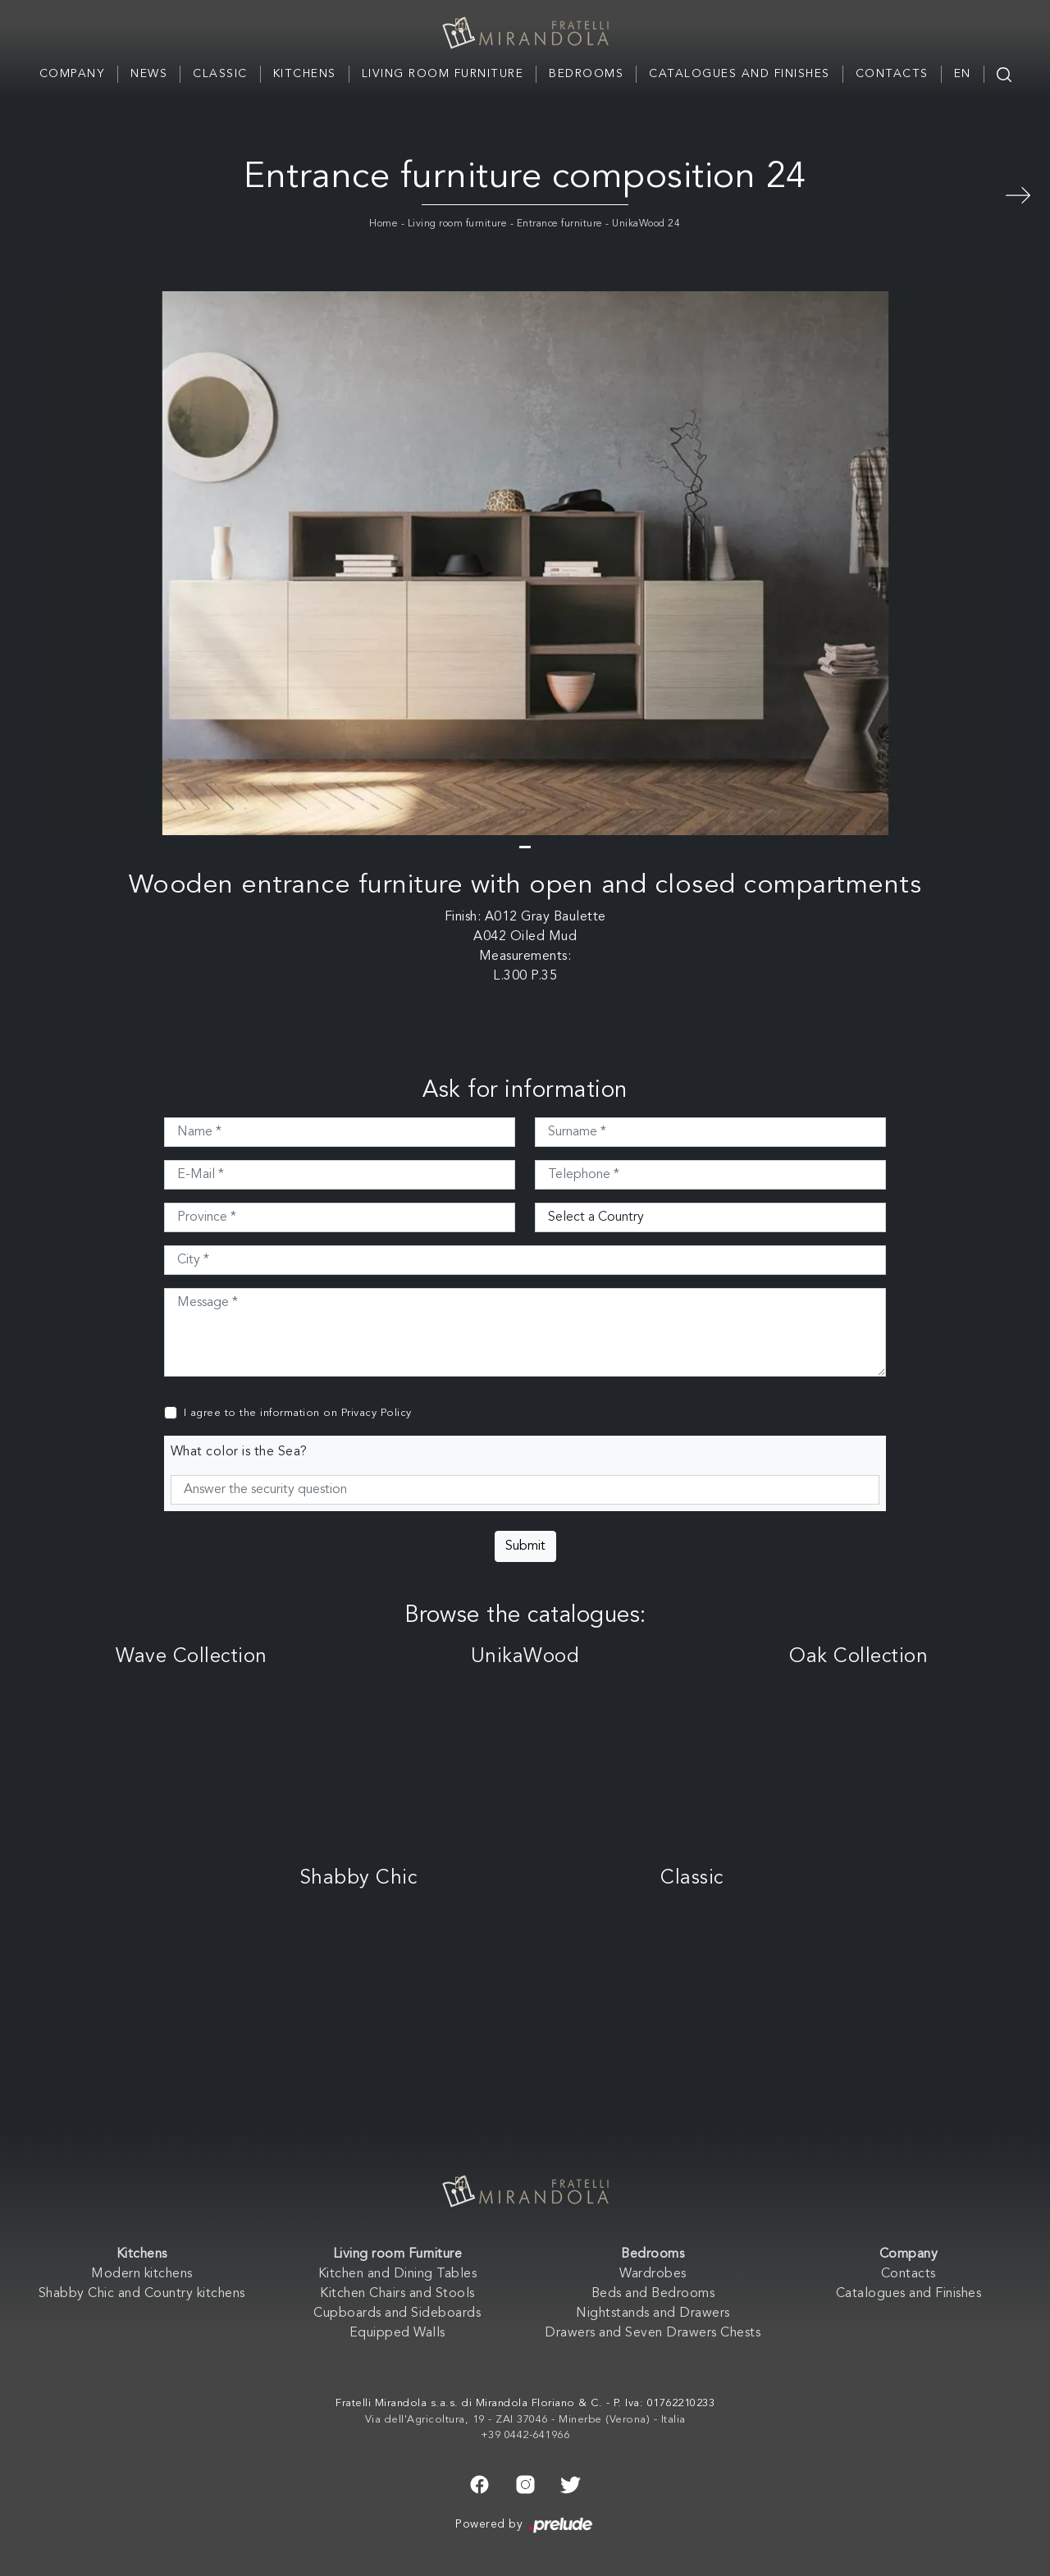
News (148, 74)
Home (383, 224)
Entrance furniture (560, 224)
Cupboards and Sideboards (397, 2313)
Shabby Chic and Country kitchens (142, 2293)
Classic (220, 74)
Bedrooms (586, 74)
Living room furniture (458, 224)
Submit (525, 1546)
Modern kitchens (142, 2274)
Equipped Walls (397, 2333)
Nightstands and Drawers (653, 2313)
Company (72, 74)
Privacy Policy (376, 1413)
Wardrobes (653, 2274)
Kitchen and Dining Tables (397, 2274)
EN (962, 74)
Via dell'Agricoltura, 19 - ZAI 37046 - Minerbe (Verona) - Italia (525, 2419)
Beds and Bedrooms (653, 2293)
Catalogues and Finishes (739, 74)
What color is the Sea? (239, 1452)
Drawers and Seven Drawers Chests (652, 2333)
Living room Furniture (443, 74)
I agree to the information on (298, 1413)
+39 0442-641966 (525, 2435)
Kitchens (304, 74)
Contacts (892, 74)
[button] (525, 847)
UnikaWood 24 (646, 224)
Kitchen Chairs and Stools (397, 2293)
